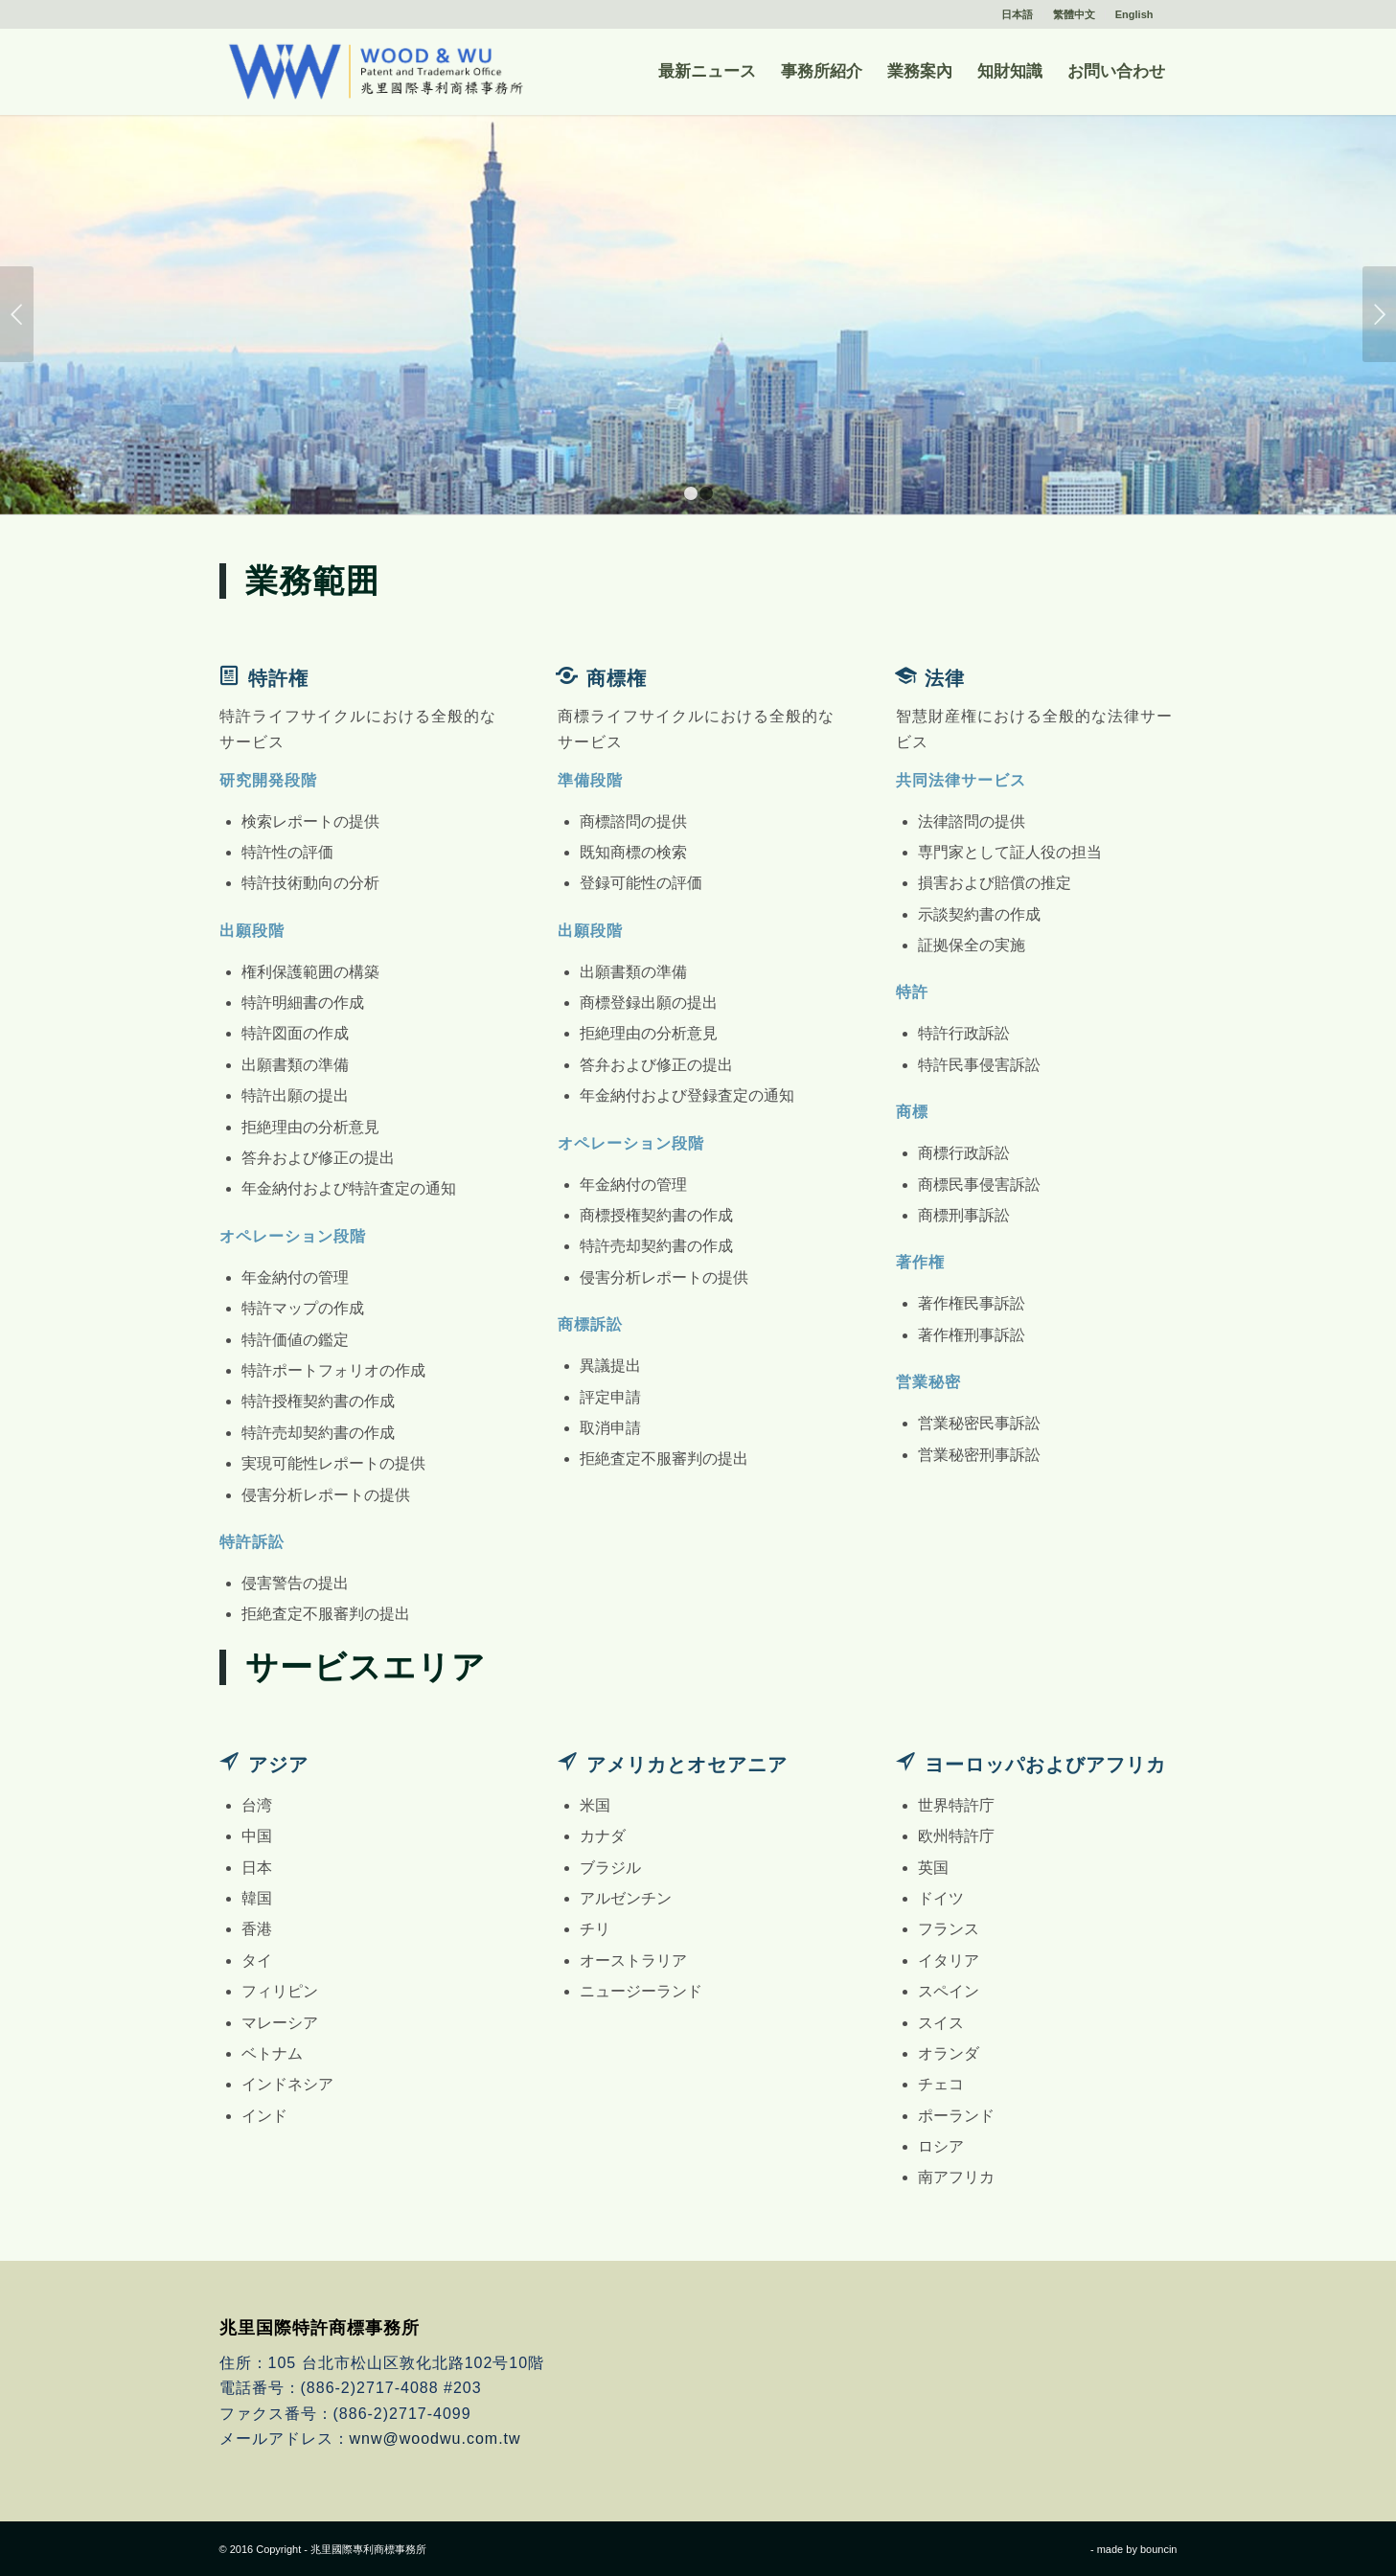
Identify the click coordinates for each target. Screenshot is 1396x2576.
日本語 (1017, 14)
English (1134, 14)
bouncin (1159, 2549)
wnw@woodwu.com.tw (435, 2438)
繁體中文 (1074, 14)
